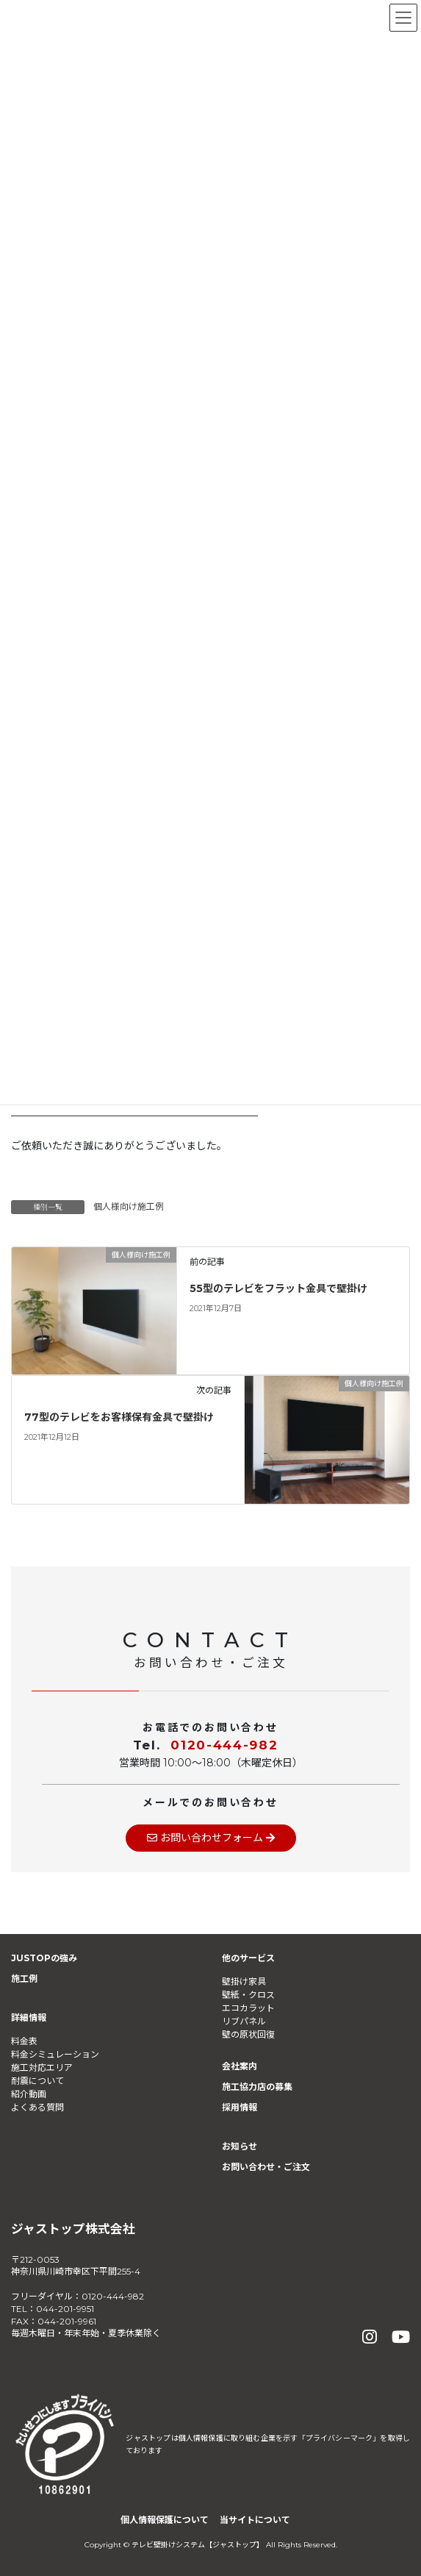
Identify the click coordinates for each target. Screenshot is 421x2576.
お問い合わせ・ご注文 (266, 2166)
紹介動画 (28, 2093)
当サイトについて (255, 2519)
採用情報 (239, 2107)
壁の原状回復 (248, 2034)
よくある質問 (37, 2107)
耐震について (37, 2080)
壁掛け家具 (244, 1981)
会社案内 (239, 2066)
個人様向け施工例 (128, 1206)
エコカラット (248, 2007)
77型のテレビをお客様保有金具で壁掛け (119, 1417)
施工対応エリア (42, 2067)
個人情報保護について (164, 2519)
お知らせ (239, 2146)
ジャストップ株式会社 (73, 2229)
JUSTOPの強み (44, 1957)
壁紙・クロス (248, 1994)
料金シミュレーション (55, 2054)
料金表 (24, 2041)
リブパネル (244, 2021)
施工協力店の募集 (257, 2086)
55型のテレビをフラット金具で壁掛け (278, 1288)
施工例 (24, 1978)
